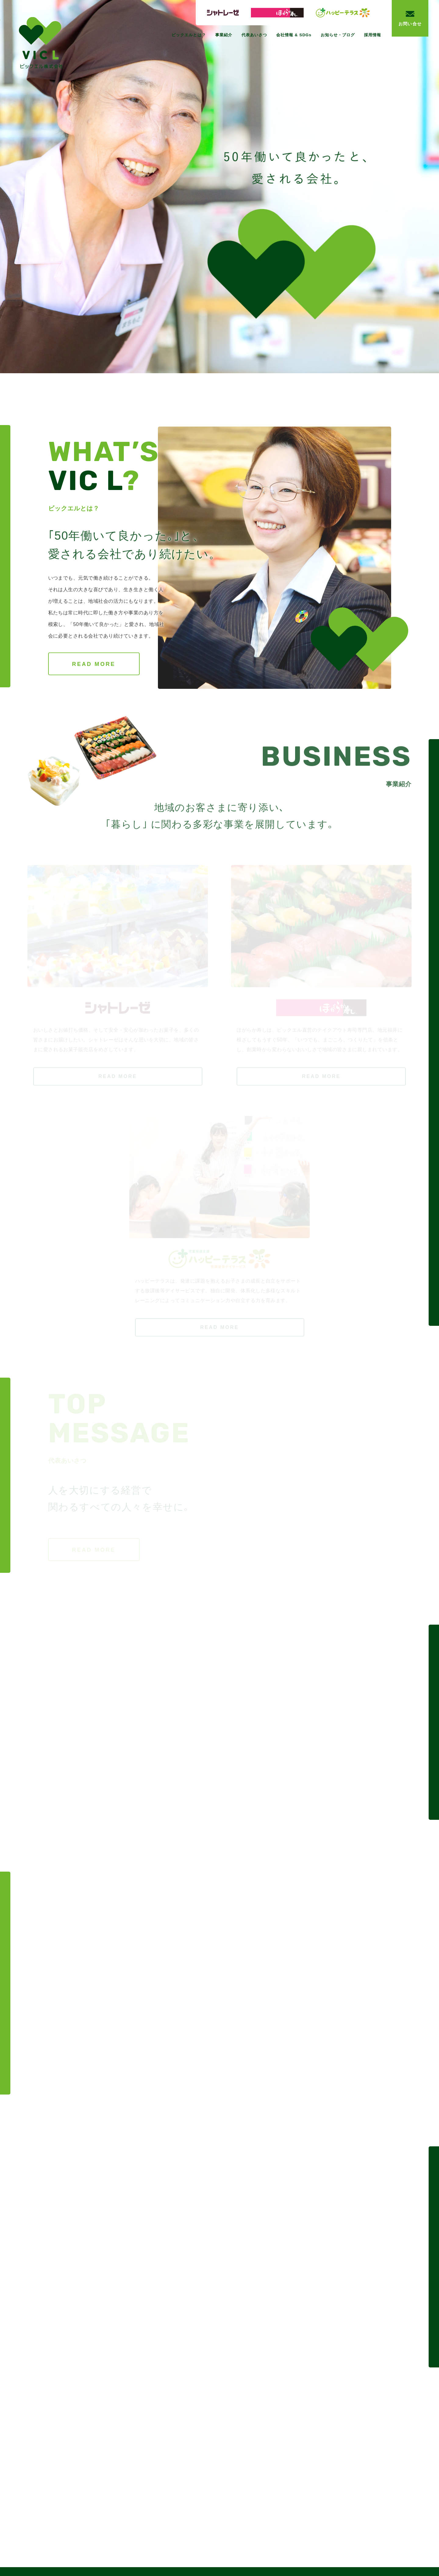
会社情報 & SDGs (293, 35)
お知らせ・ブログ (338, 35)
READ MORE (93, 664)
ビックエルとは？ (189, 35)
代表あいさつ (254, 35)
